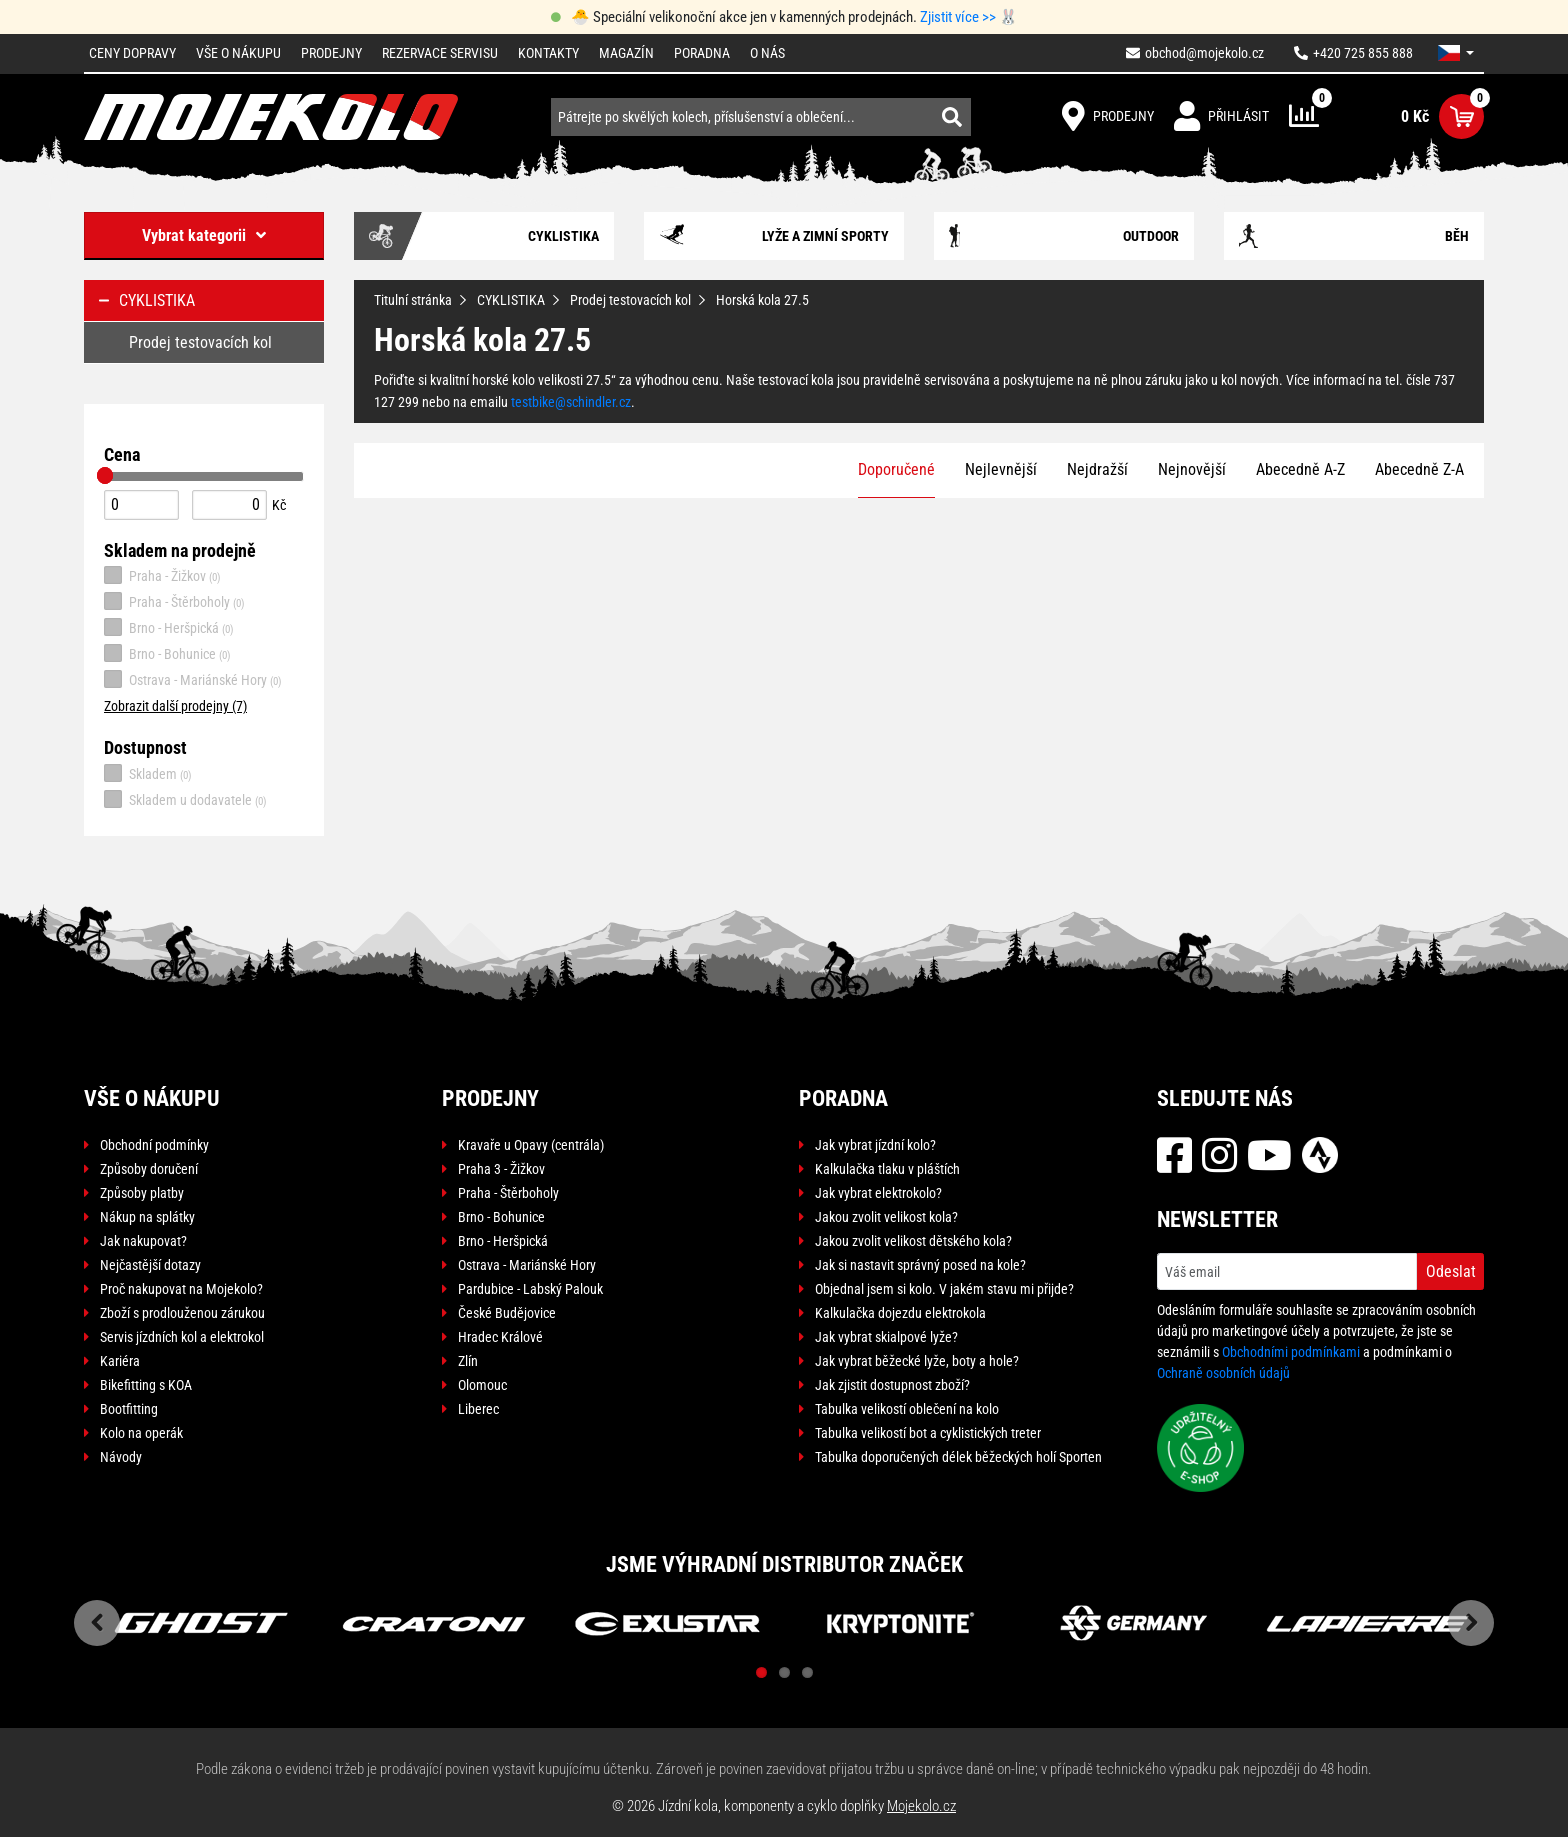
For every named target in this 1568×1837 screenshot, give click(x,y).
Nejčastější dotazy (150, 1265)
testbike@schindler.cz (571, 402)
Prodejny (331, 53)
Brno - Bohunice (167, 653)
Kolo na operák (141, 1433)
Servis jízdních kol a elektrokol (182, 1337)
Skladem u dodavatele (185, 799)
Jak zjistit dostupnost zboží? (892, 1385)
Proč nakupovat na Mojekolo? (181, 1289)
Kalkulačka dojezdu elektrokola (900, 1313)
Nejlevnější (1001, 469)
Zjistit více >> (958, 17)
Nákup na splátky (147, 1217)
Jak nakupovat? (143, 1241)
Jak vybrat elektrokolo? (878, 1193)
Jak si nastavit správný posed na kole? (920, 1265)
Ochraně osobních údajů (1223, 1373)
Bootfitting (129, 1409)
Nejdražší (1097, 469)
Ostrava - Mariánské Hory (193, 679)
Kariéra (120, 1361)
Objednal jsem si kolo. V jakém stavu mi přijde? (944, 1289)
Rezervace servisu (440, 53)
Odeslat (1451, 1271)
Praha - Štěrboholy (174, 601)
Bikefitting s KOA (146, 1385)
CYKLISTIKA (511, 300)
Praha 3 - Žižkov (501, 1169)
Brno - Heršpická (169, 627)
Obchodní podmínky (154, 1145)
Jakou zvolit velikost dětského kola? (913, 1241)
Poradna (702, 53)
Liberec (478, 1409)
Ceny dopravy (132, 53)
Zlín (468, 1361)
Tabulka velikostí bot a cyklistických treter (928, 1433)
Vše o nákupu (238, 53)
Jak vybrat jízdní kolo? (875, 1145)
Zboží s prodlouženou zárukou (182, 1313)
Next (1471, 1623)
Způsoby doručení (149, 1169)
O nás (767, 53)
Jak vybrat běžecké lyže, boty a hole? (917, 1361)
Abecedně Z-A (1419, 469)
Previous (97, 1623)
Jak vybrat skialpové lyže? (886, 1337)
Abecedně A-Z (1300, 469)
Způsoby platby (142, 1193)
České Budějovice (507, 1313)
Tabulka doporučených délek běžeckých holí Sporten (958, 1457)
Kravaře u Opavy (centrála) (531, 1145)
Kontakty (548, 53)
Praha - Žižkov (162, 575)
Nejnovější (1192, 469)
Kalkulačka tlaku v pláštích (887, 1169)
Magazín (626, 53)
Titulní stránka (413, 300)
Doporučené (896, 469)
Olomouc (482, 1385)
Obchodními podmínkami (1291, 1352)
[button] (1456, 53)
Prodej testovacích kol (630, 300)
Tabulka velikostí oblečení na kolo (907, 1409)
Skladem (148, 773)
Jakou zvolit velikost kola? (886, 1217)
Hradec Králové (500, 1337)
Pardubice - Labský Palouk (530, 1289)
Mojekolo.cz (921, 1806)
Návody (121, 1457)
